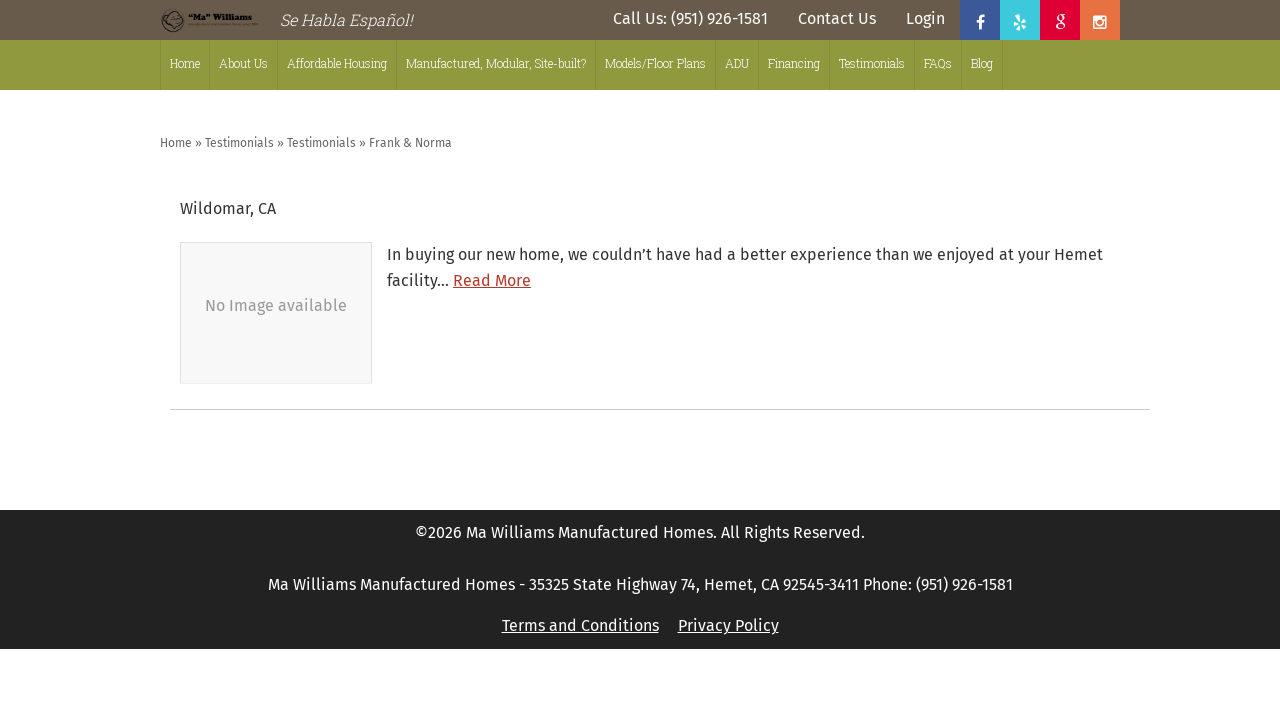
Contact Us (837, 18)
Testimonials (872, 63)
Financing (794, 63)
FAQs (938, 63)
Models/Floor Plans (655, 63)
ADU (737, 63)
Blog (982, 63)
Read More (492, 280)
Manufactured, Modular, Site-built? (496, 63)
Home (185, 63)
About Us (243, 63)
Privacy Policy (728, 625)
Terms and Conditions (580, 625)
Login (925, 18)
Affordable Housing (337, 63)
